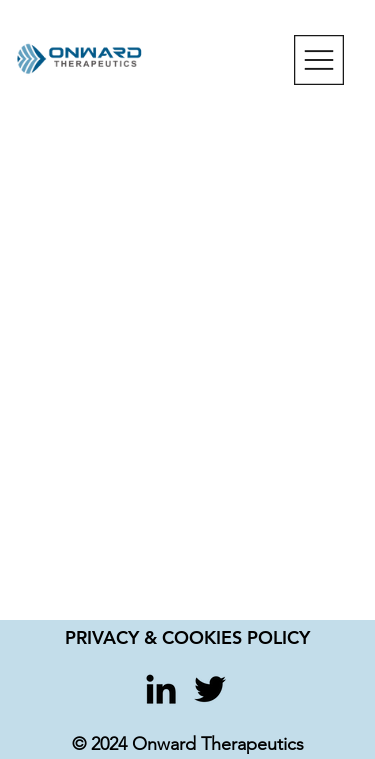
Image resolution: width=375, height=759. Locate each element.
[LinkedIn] (161, 689)
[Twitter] (210, 689)
